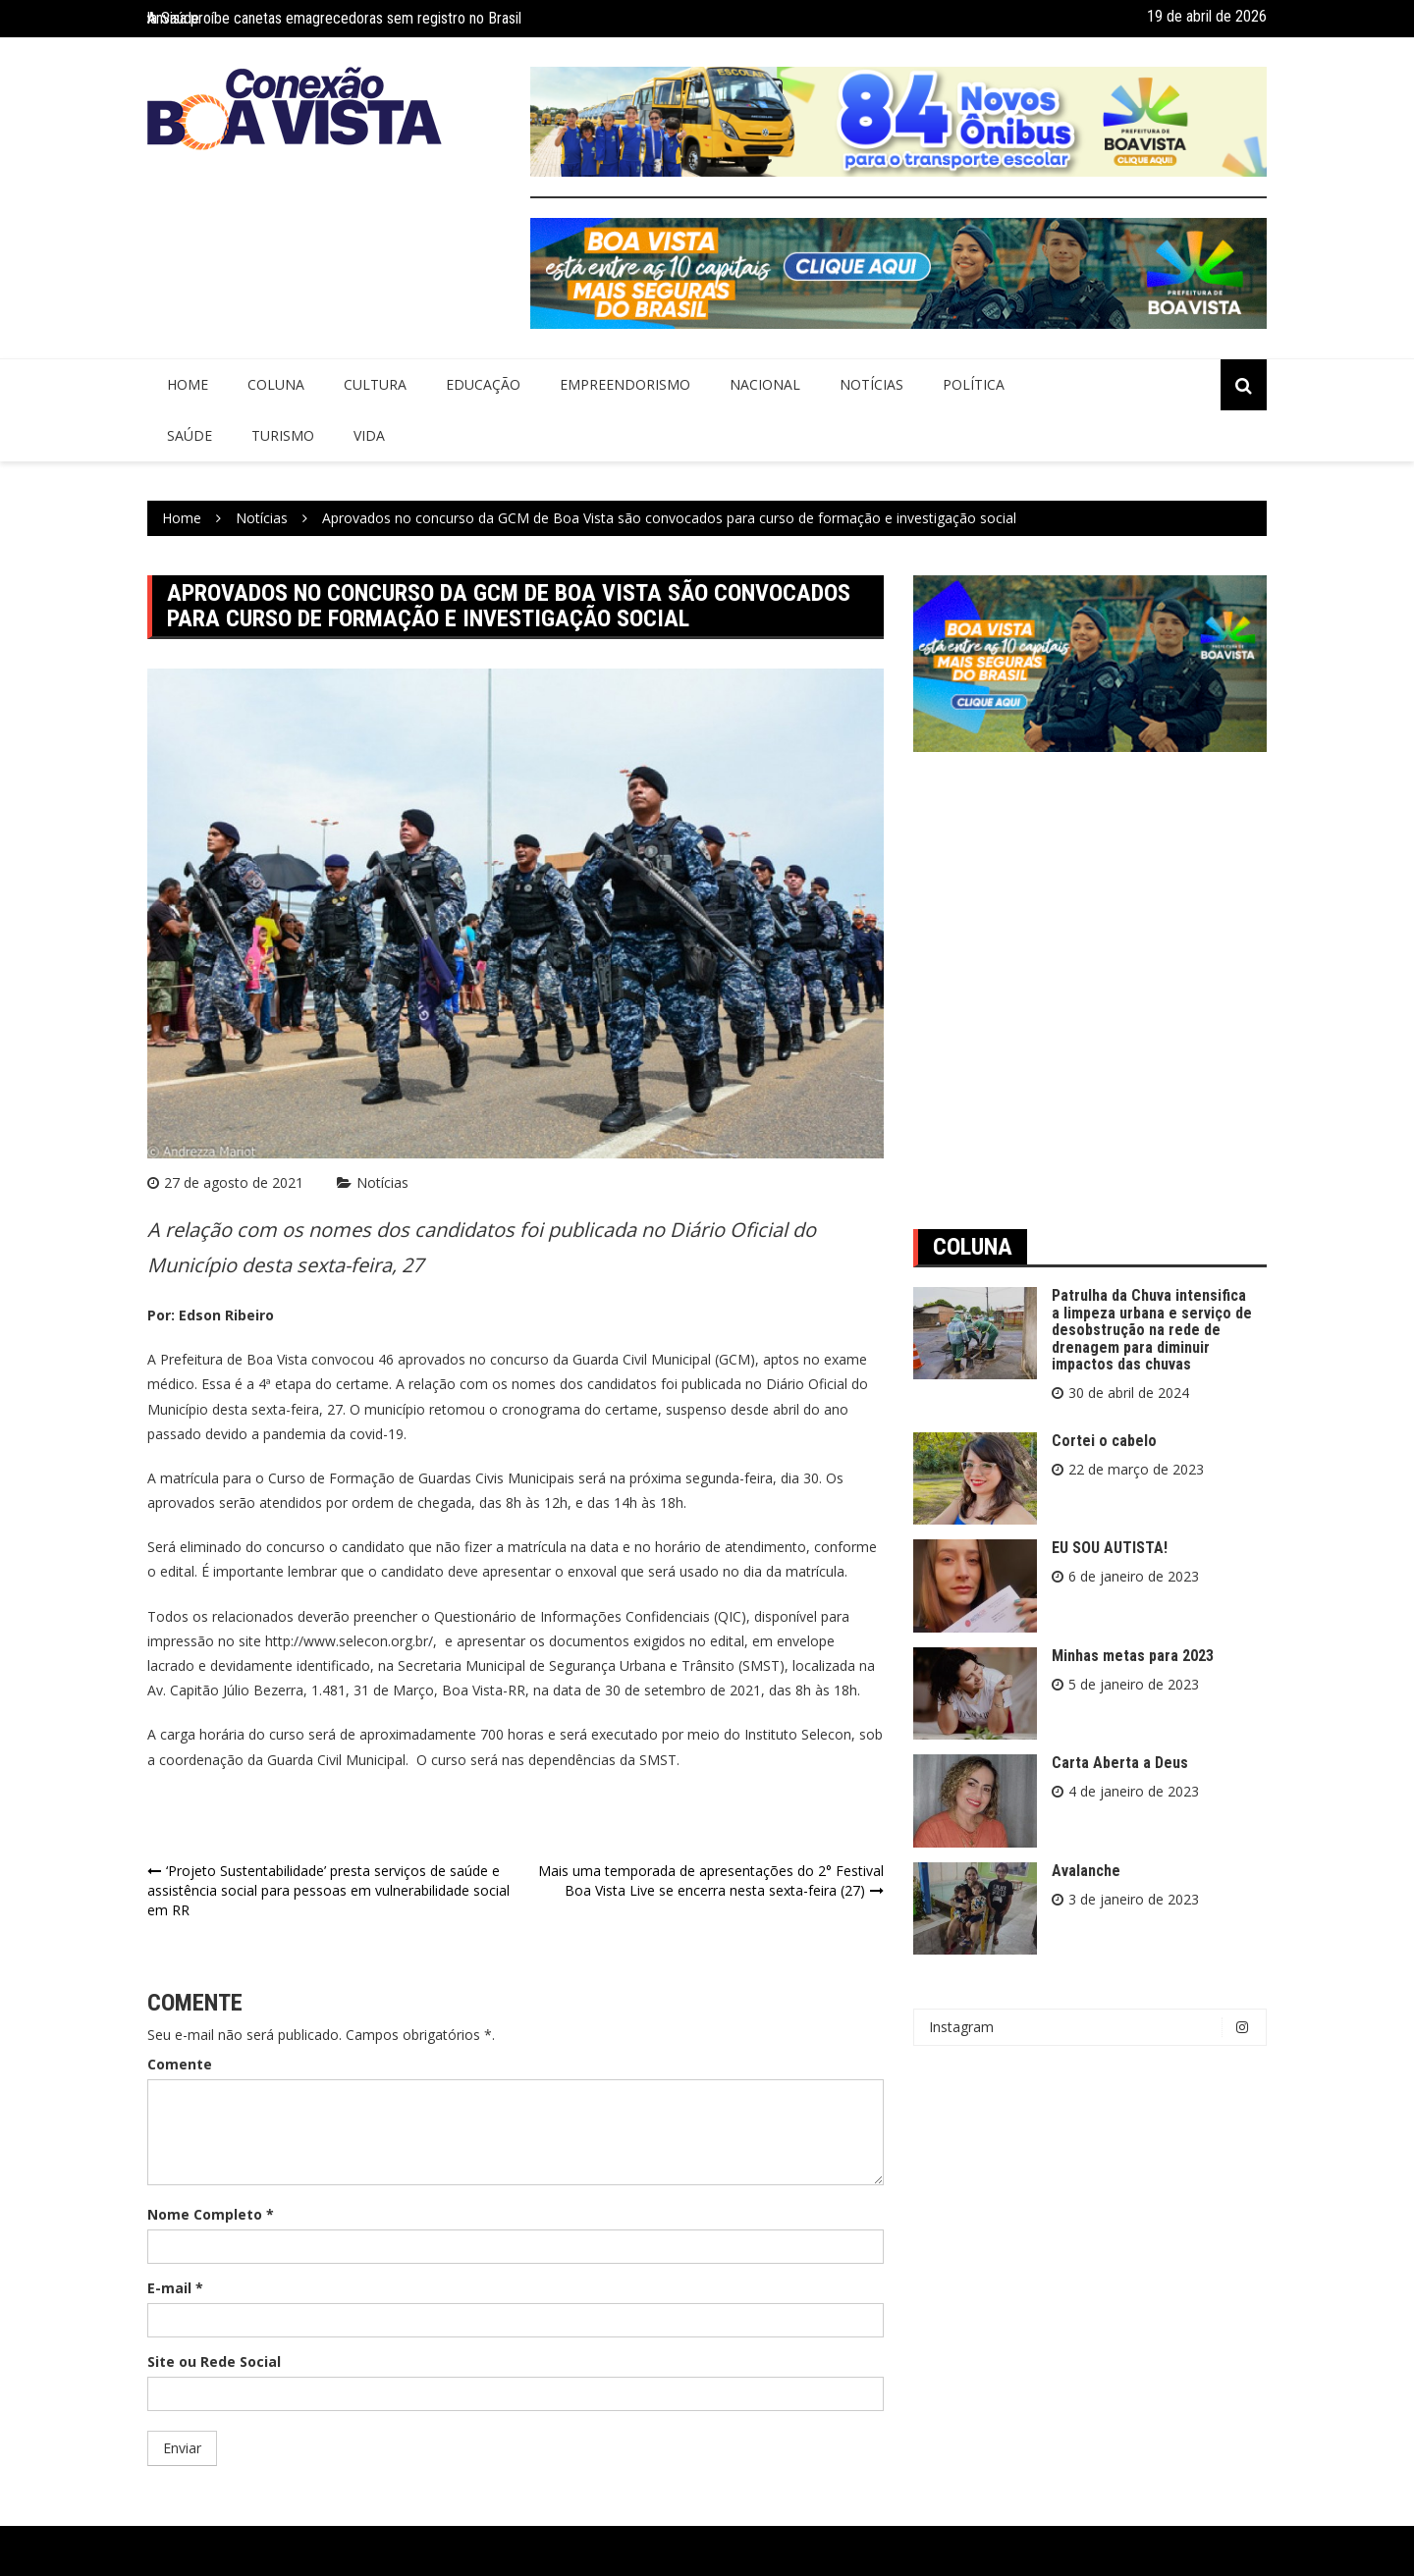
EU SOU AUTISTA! (1110, 1547)
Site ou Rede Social (214, 2361)
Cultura (375, 384)
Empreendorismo (625, 384)
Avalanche (1086, 1870)
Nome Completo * (210, 2214)
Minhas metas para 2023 (1133, 1655)
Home (187, 384)
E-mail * (175, 2288)
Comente (179, 2064)
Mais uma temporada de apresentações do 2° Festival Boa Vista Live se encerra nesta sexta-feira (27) (711, 1880)
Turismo (282, 435)
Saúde (189, 435)
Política (974, 384)
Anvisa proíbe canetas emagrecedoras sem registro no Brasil (334, 18)
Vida (369, 435)
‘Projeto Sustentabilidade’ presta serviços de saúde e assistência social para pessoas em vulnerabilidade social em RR (328, 1890)
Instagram (1095, 2027)
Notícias (871, 384)
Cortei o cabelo (1104, 1440)
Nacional (765, 384)
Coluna (275, 384)
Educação (483, 384)
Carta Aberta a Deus (1120, 1762)
